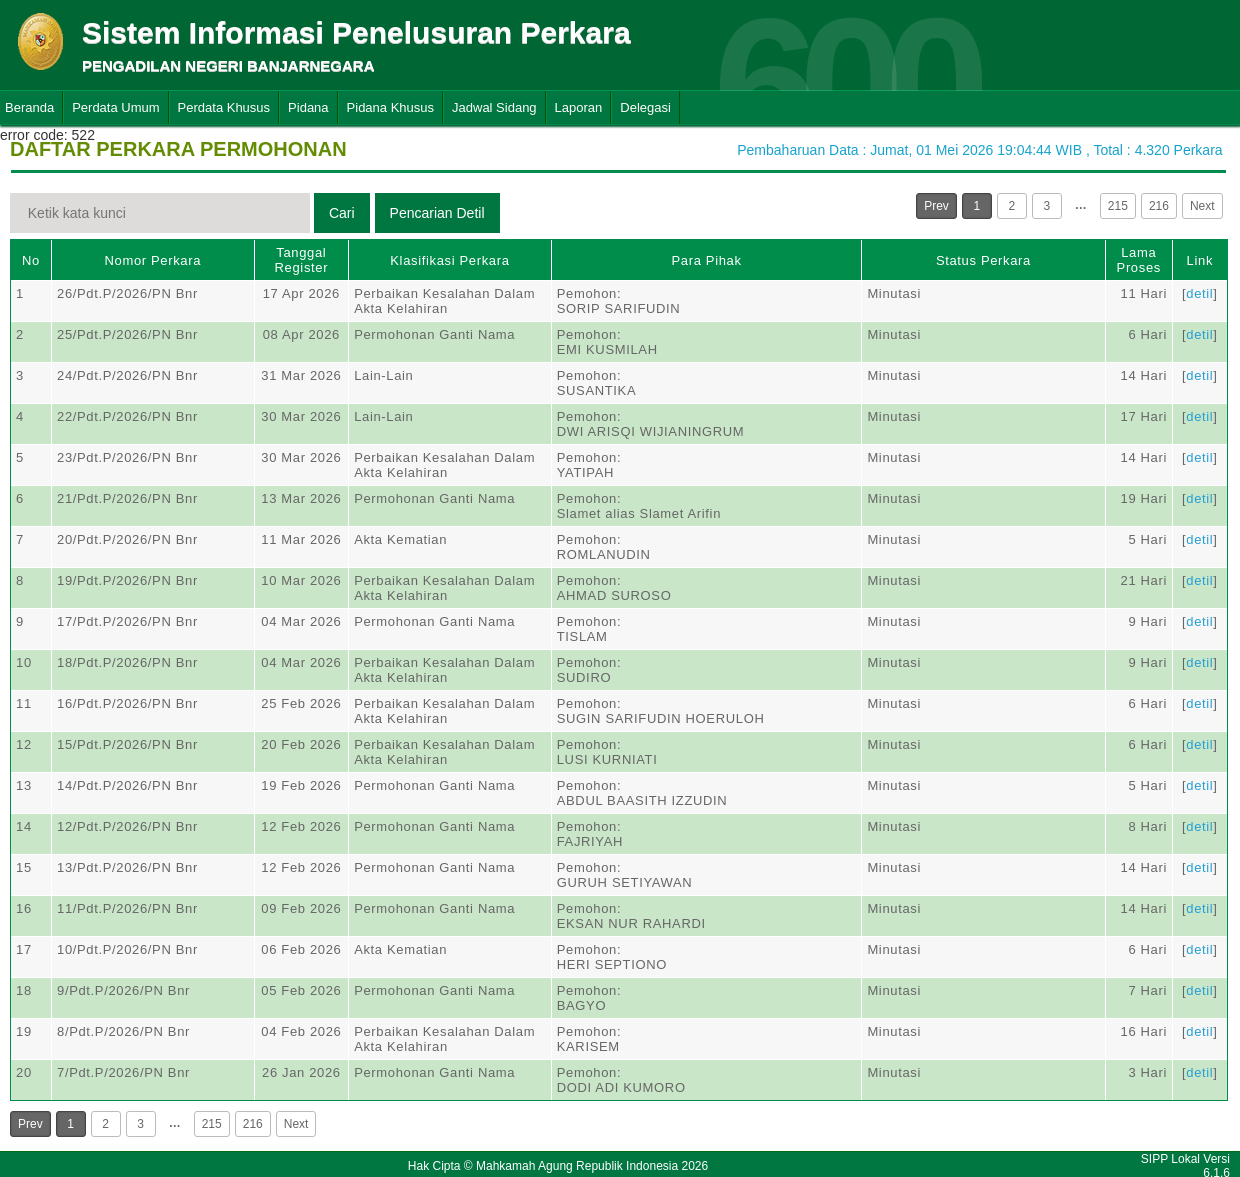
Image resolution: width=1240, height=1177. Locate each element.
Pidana (308, 107)
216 (1159, 206)
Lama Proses (1139, 260)
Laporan (579, 107)
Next (1202, 206)
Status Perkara (983, 260)
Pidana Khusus (390, 107)
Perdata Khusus (224, 107)
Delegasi (645, 107)
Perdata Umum (115, 107)
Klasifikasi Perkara (449, 260)
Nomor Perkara (153, 260)
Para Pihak (707, 260)
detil (1199, 293)
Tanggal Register (302, 260)
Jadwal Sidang (494, 107)
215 (1118, 206)
